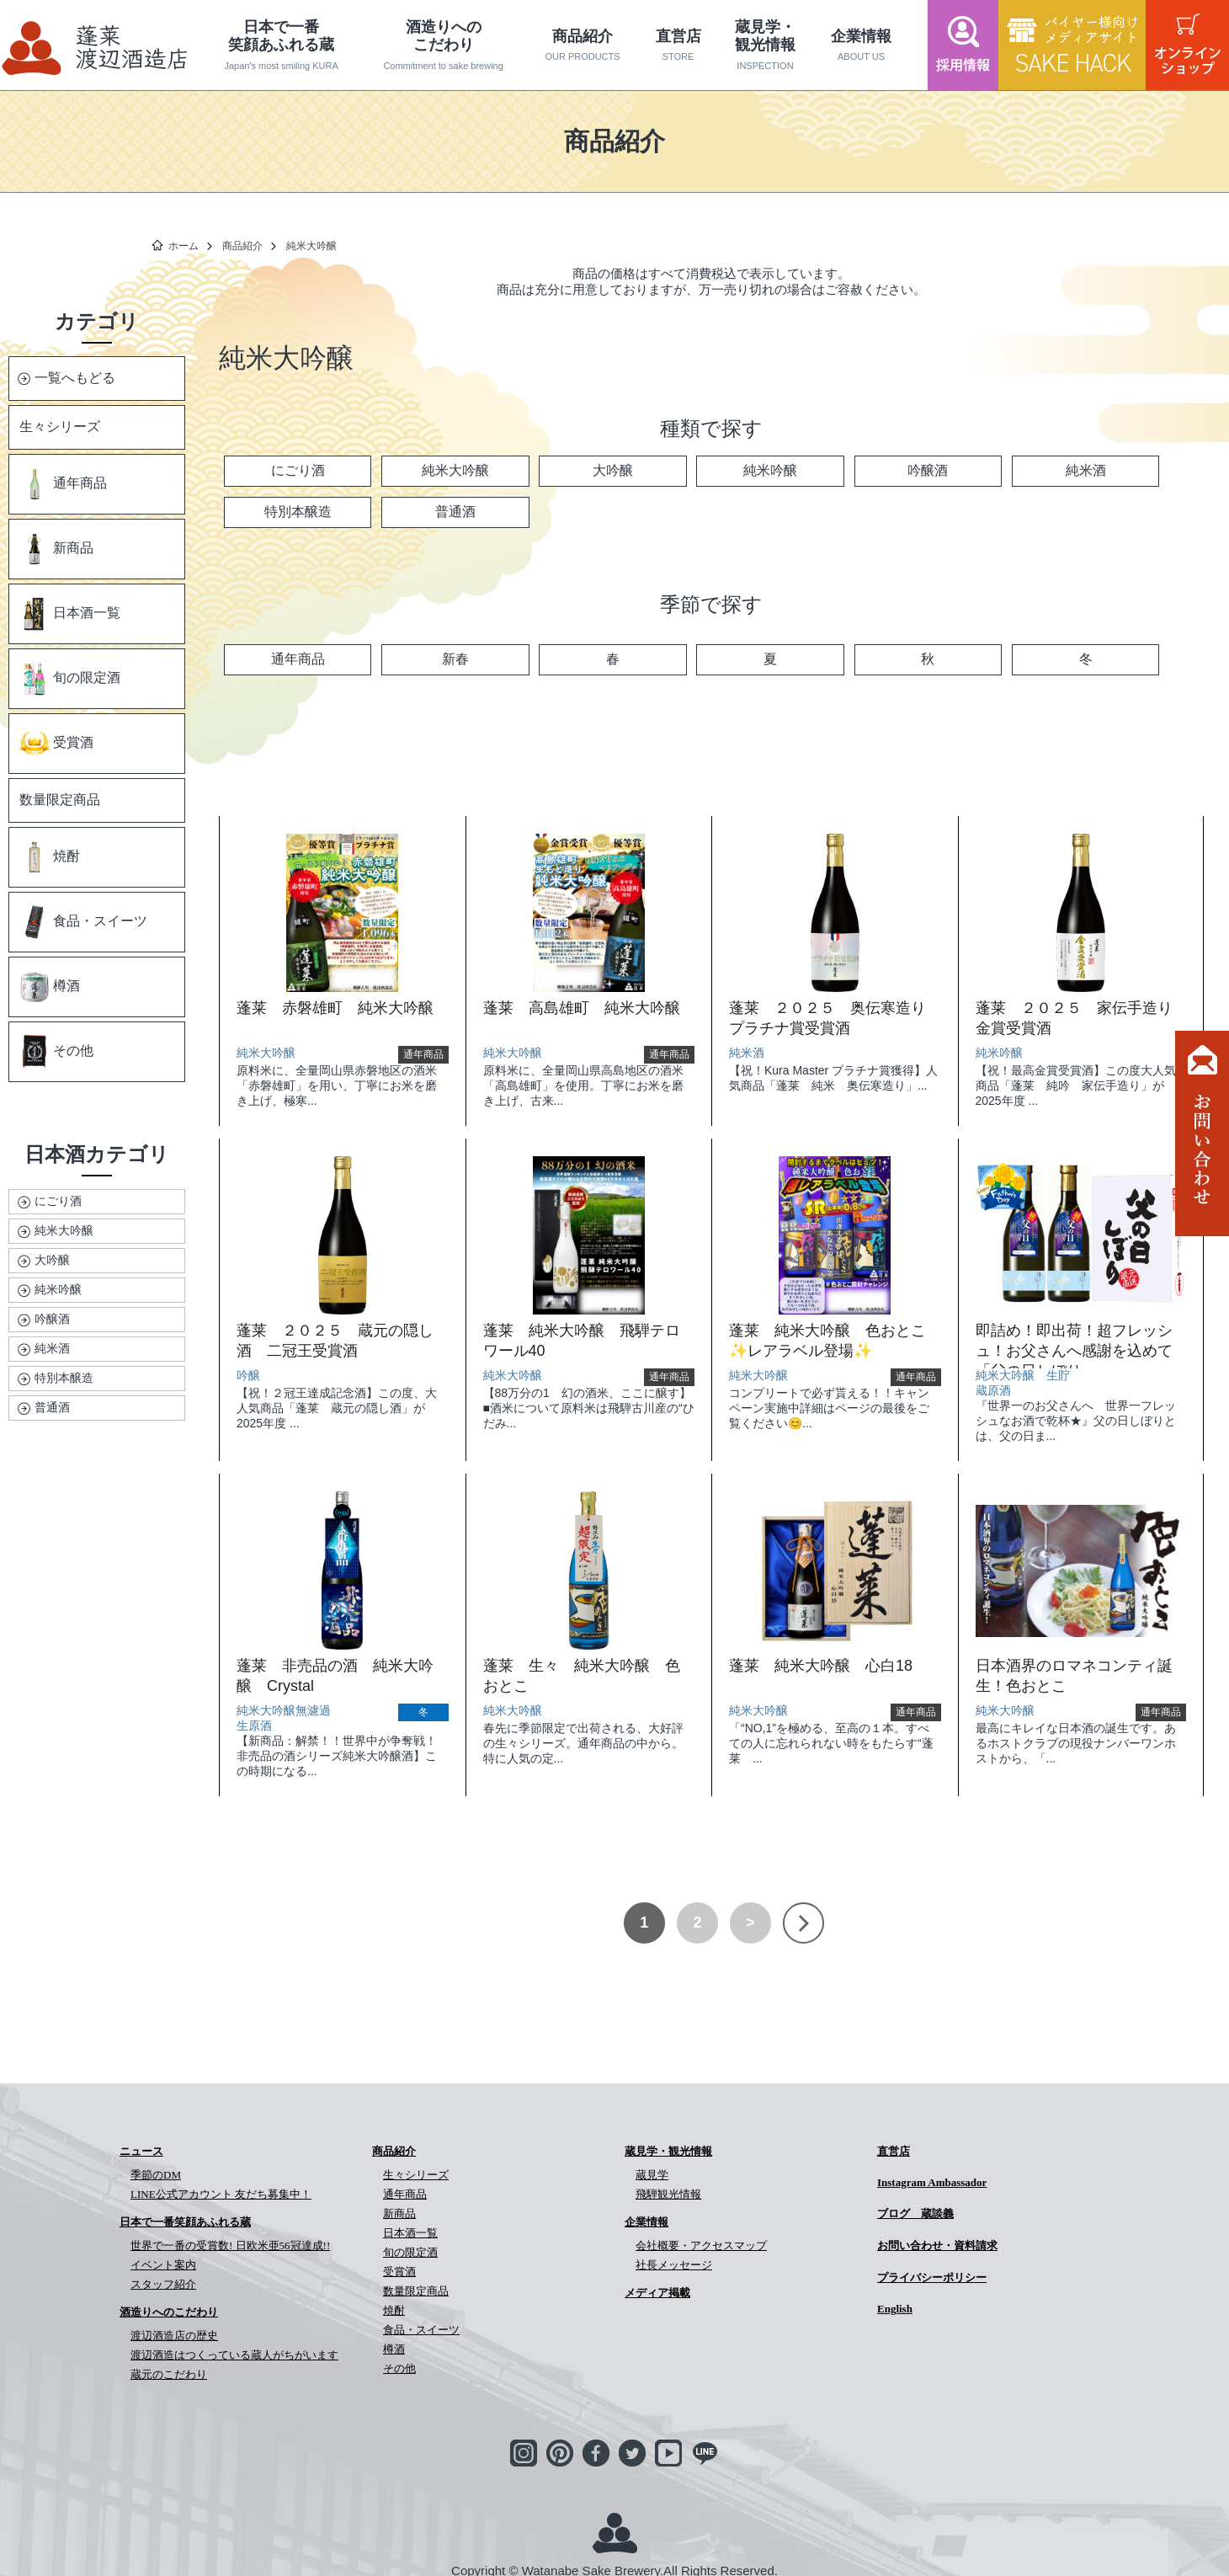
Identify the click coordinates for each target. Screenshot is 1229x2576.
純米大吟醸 (64, 1230)
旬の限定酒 (69, 679)
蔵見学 (652, 2174)
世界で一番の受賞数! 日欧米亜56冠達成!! (230, 2245)
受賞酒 (55, 743)
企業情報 (861, 45)
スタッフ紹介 (163, 2284)
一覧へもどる (75, 378)
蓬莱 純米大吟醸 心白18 (820, 1665)
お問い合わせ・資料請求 (937, 2245)
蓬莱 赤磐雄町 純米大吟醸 (335, 1008)
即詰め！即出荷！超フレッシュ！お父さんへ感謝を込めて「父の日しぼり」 (1074, 1350)
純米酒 (52, 1348)
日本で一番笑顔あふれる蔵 (281, 45)
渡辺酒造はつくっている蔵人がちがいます (234, 2355)
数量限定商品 (59, 799)
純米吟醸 (58, 1289)
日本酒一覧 (69, 614)
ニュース (141, 2151)
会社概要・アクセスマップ (701, 2245)
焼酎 (49, 857)
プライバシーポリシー (932, 2277)
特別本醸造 (64, 1377)
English (894, 2308)
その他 (55, 1052)
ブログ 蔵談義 (915, 2213)
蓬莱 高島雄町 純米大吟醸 (581, 1008)
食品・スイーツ (82, 922)
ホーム (183, 246)
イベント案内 (163, 2265)
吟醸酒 (52, 1318)
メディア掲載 (657, 2292)
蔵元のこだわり (168, 2374)
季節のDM (155, 2174)
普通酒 (52, 1407)
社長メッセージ (674, 2265)
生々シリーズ (59, 426)
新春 (455, 659)
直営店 (678, 45)
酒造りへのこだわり (443, 45)
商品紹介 (583, 45)
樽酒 (49, 987)
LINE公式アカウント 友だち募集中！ (220, 2194)
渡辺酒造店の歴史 (174, 2335)
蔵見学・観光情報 (765, 45)
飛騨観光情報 (668, 2194)
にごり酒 (58, 1201)
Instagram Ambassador (932, 2182)
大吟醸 (52, 1260)
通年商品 (62, 484)
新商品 (55, 549)
